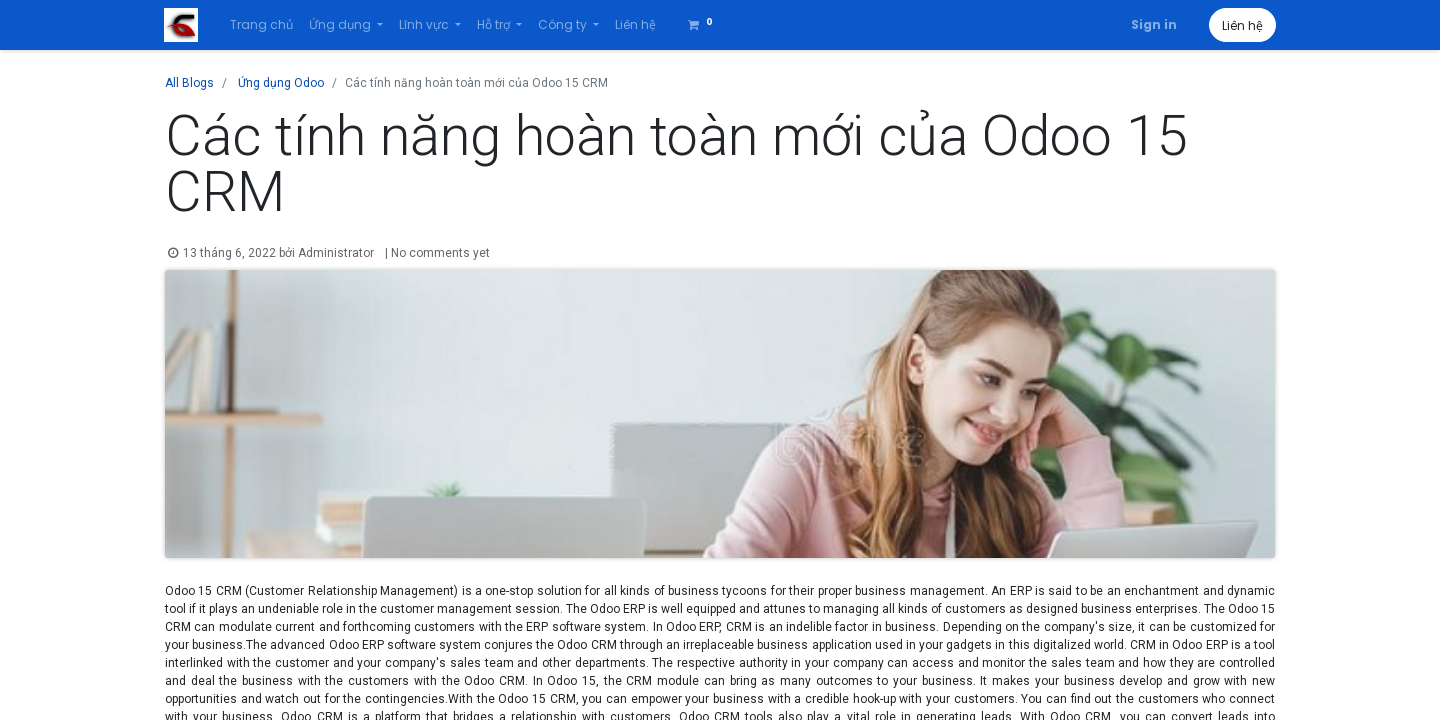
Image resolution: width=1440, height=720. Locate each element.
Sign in (1153, 24)
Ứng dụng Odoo (281, 83)
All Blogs (189, 83)
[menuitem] (262, 25)
